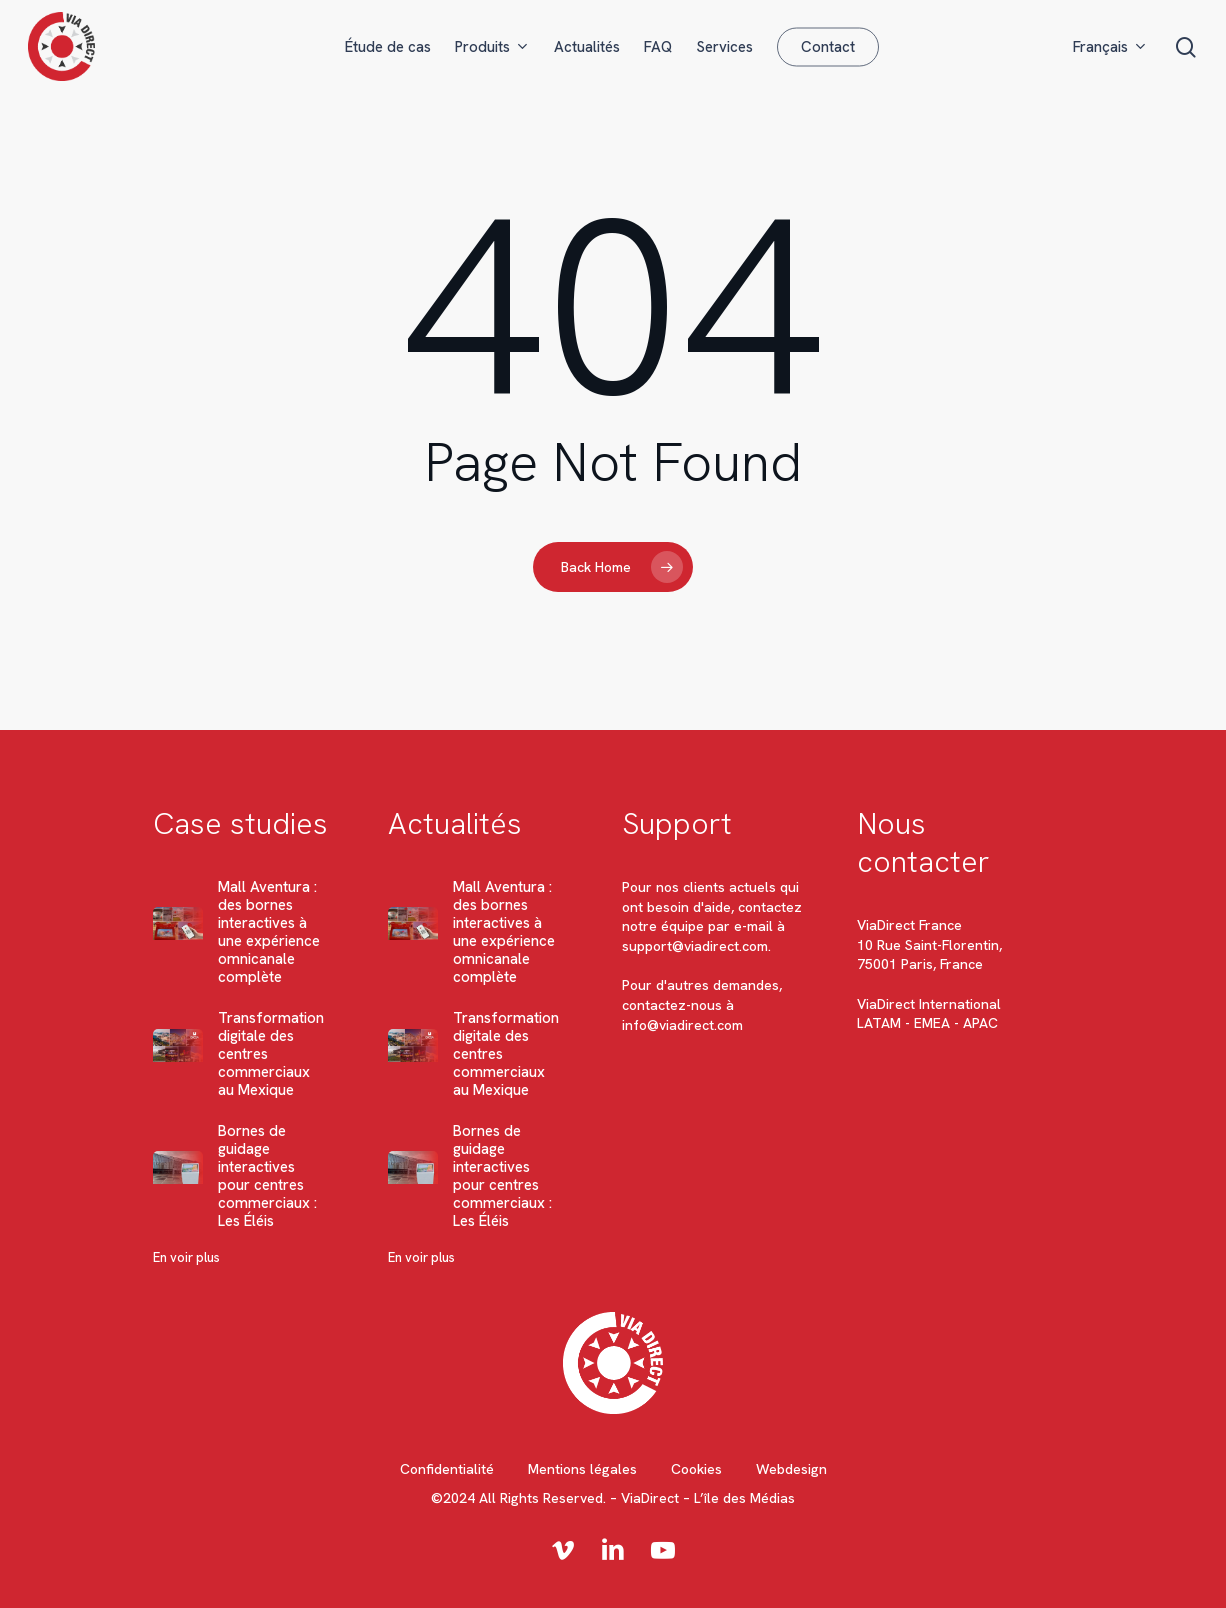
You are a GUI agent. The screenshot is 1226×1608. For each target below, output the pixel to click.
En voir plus (186, 1257)
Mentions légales (582, 1469)
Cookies (696, 1469)
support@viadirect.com (695, 946)
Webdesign (791, 1469)
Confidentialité (447, 1469)
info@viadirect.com (682, 1025)
